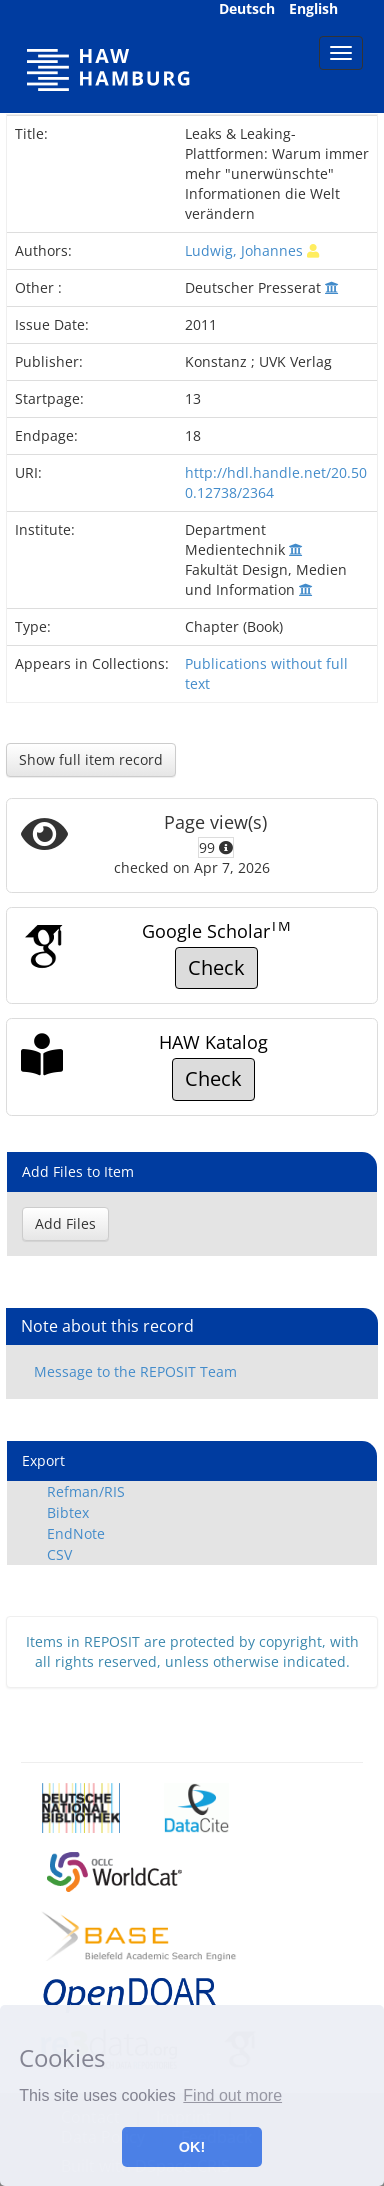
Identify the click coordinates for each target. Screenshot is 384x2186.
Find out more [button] (232, 2095)
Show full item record (91, 759)
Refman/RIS (86, 1491)
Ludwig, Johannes (244, 250)
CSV (59, 1554)
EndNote (76, 1533)
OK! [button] (192, 2147)
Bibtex (68, 1512)
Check (216, 967)
